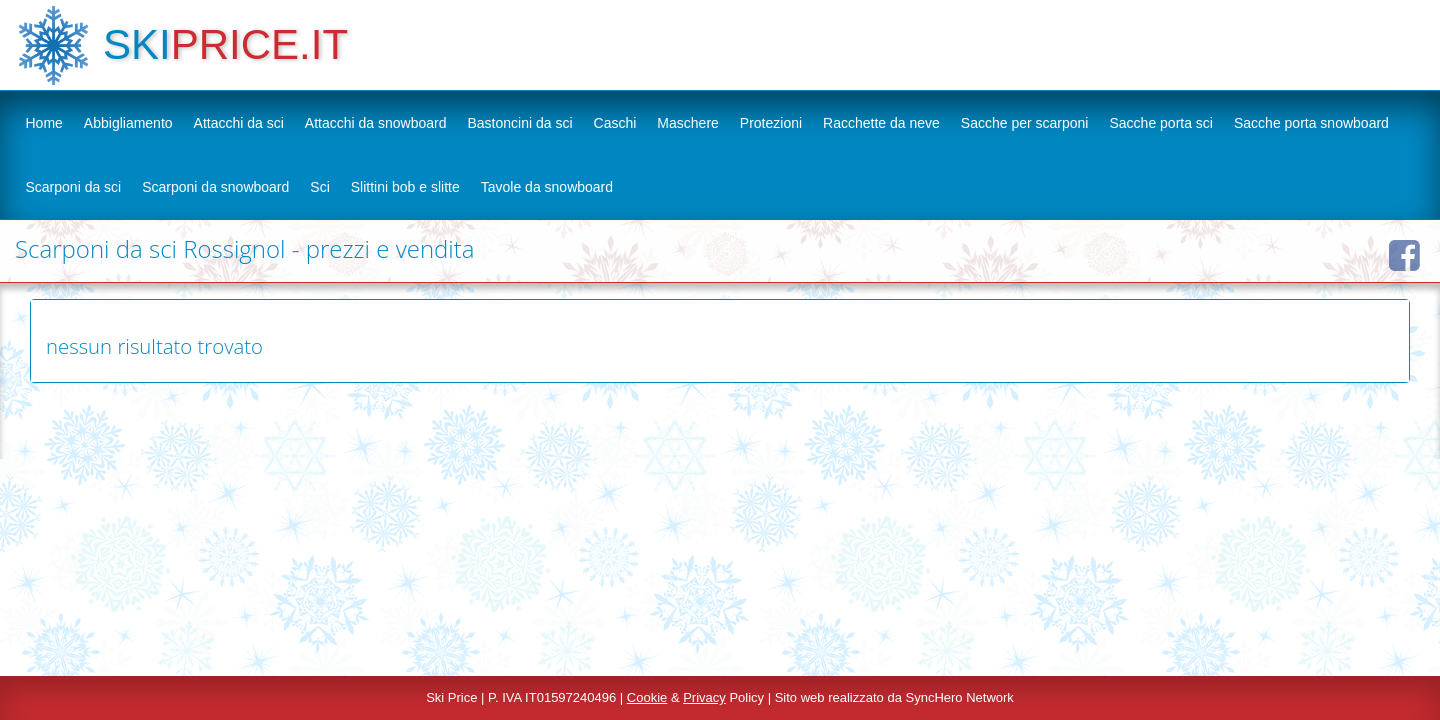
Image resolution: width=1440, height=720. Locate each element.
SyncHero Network (960, 697)
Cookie (647, 697)
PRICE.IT (259, 44)
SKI (137, 44)
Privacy (704, 697)
